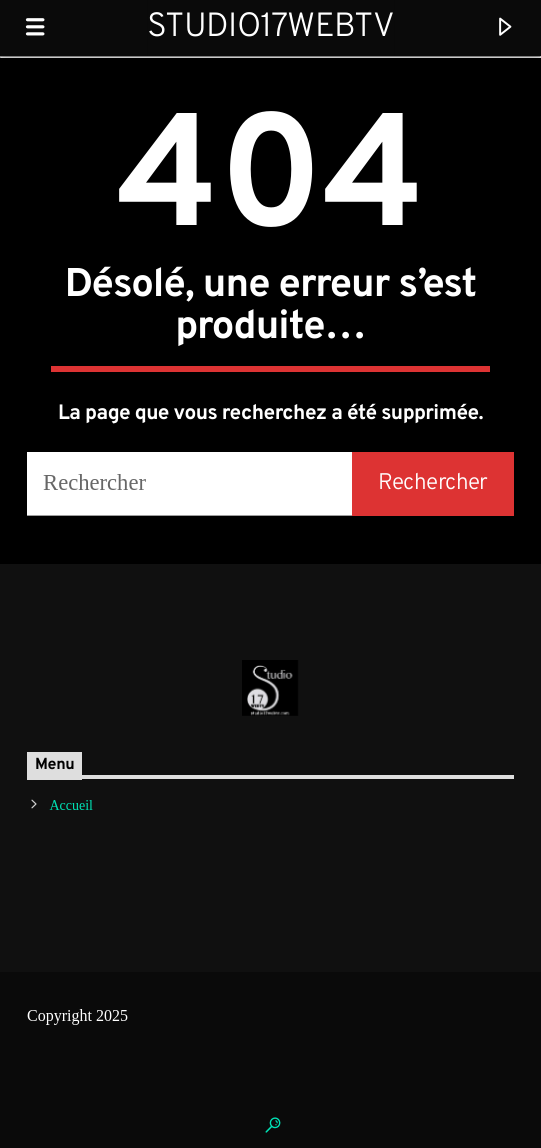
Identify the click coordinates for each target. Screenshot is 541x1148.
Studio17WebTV (270, 27)
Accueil (71, 805)
